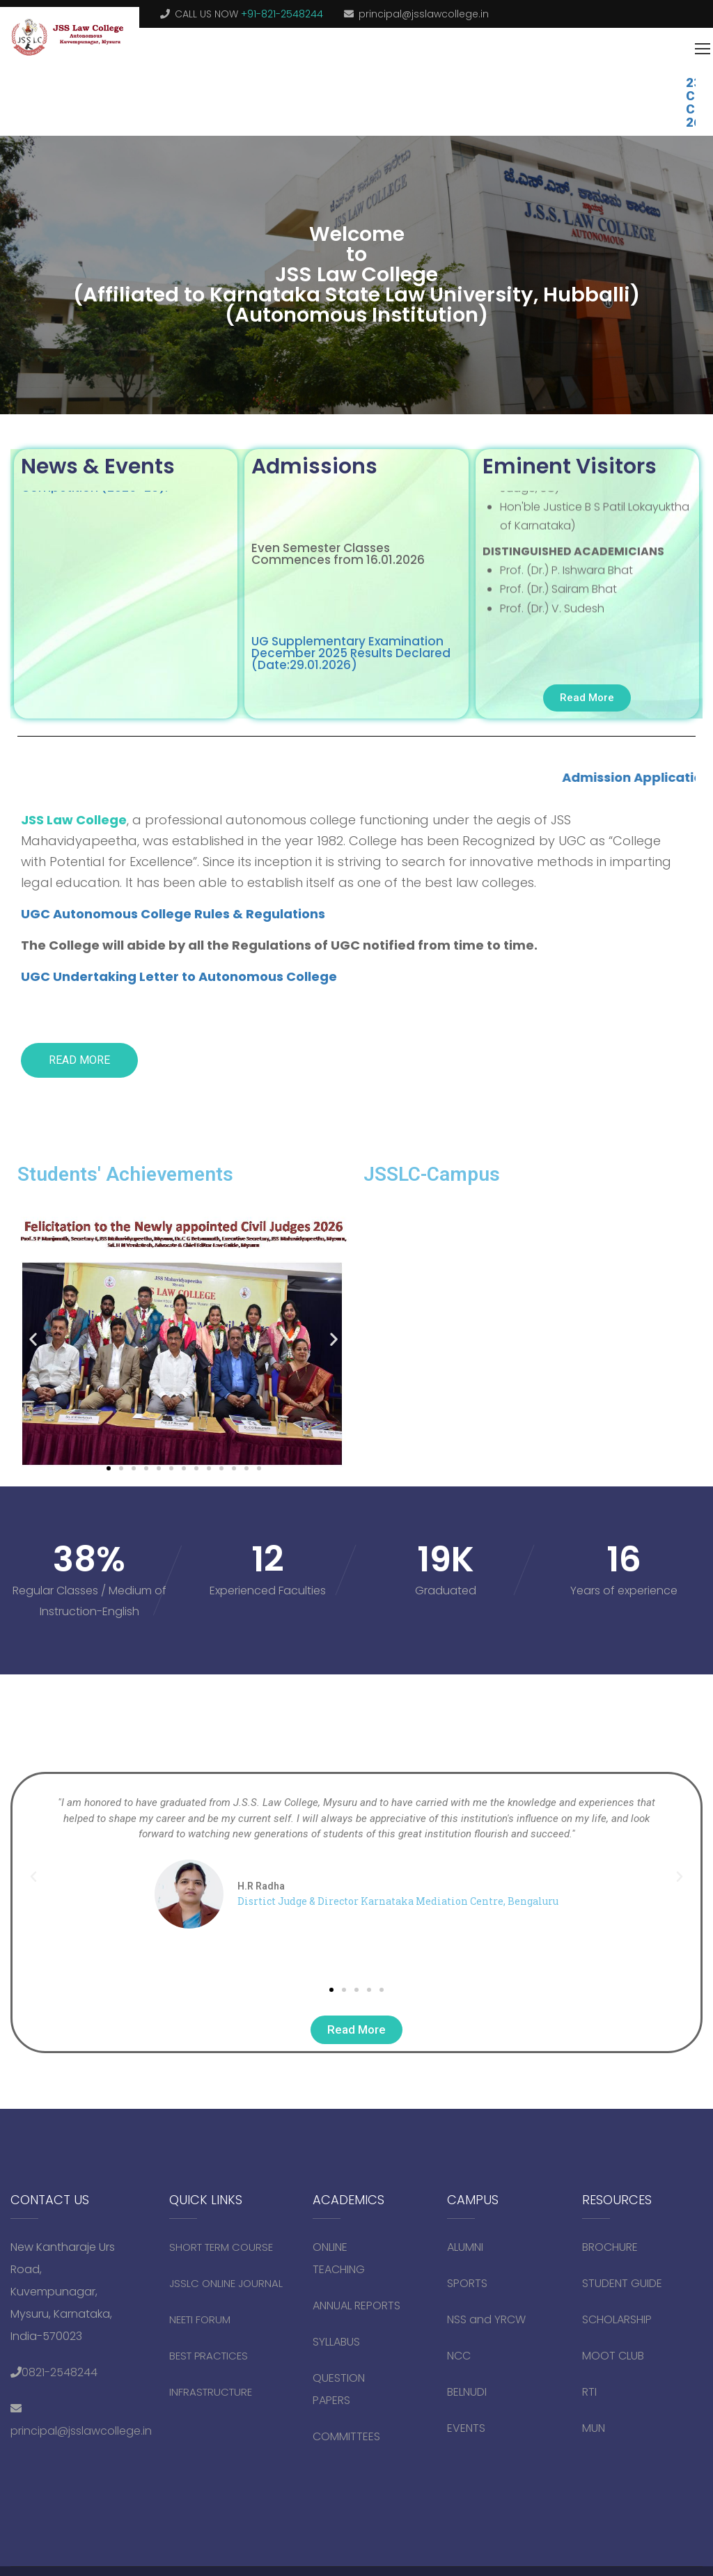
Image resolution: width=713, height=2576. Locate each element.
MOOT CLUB (613, 2355)
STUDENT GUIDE (622, 2283)
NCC (459, 2355)
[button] (33, 1338)
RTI (589, 2391)
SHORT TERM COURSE (221, 2246)
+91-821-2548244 (282, 14)
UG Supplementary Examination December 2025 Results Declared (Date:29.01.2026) (350, 647)
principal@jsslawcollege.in (424, 14)
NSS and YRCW (486, 2319)
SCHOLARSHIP (617, 2319)
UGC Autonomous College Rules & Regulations (173, 913)
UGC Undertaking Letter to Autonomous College (179, 975)
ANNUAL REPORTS (356, 2305)
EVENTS (466, 2427)
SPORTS (467, 2283)
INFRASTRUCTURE (210, 2391)
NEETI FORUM (199, 2318)
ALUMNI (465, 2246)
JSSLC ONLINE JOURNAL (226, 2282)
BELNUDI (467, 2391)
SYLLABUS (336, 2341)
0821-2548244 (59, 2372)
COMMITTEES (348, 2436)
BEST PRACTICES (208, 2355)
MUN (593, 2427)
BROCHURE (610, 2246)
